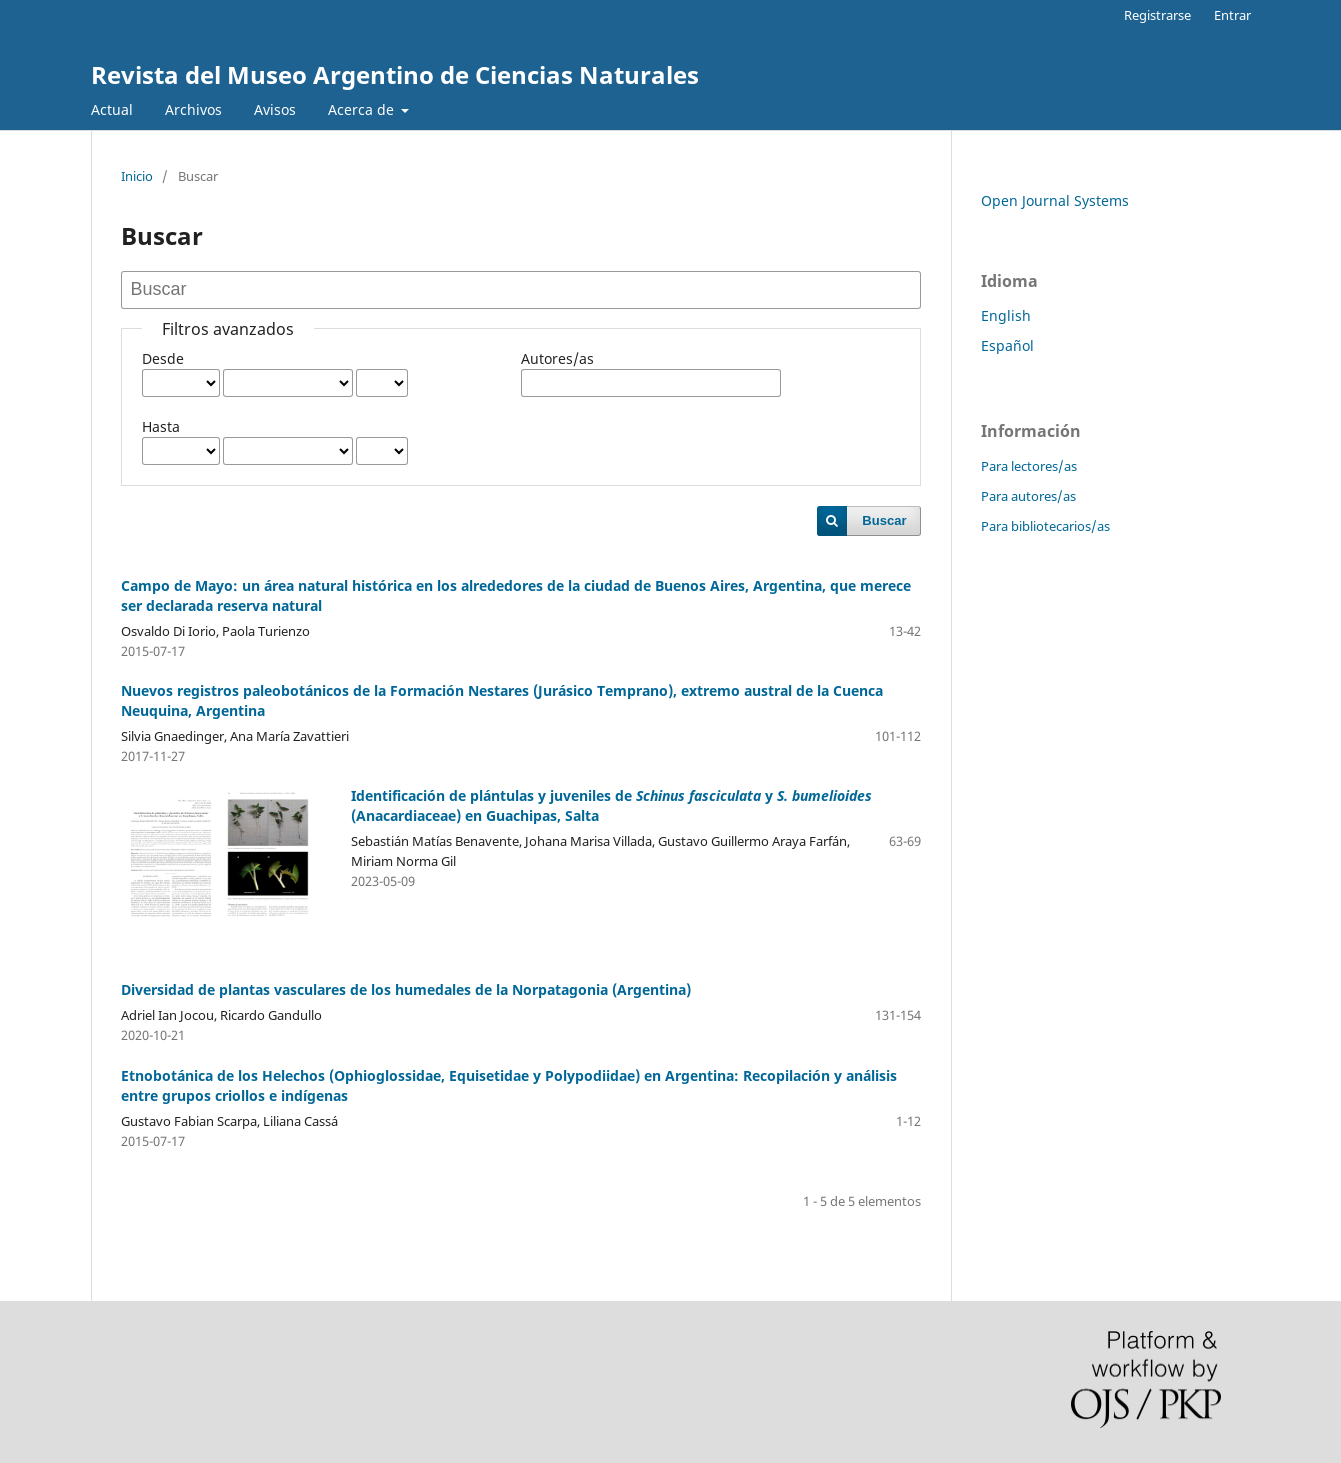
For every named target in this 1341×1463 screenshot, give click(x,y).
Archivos (193, 109)
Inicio (137, 176)
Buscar (884, 520)
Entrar (1232, 15)
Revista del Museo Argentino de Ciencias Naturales (395, 74)
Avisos (275, 109)
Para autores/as (1028, 496)
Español (1007, 345)
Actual (112, 109)
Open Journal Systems (1055, 200)
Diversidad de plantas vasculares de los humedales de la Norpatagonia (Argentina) (406, 989)
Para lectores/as (1029, 466)
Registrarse (1157, 15)
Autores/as (557, 358)
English (1006, 315)
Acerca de (363, 109)
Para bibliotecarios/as (1045, 526)
